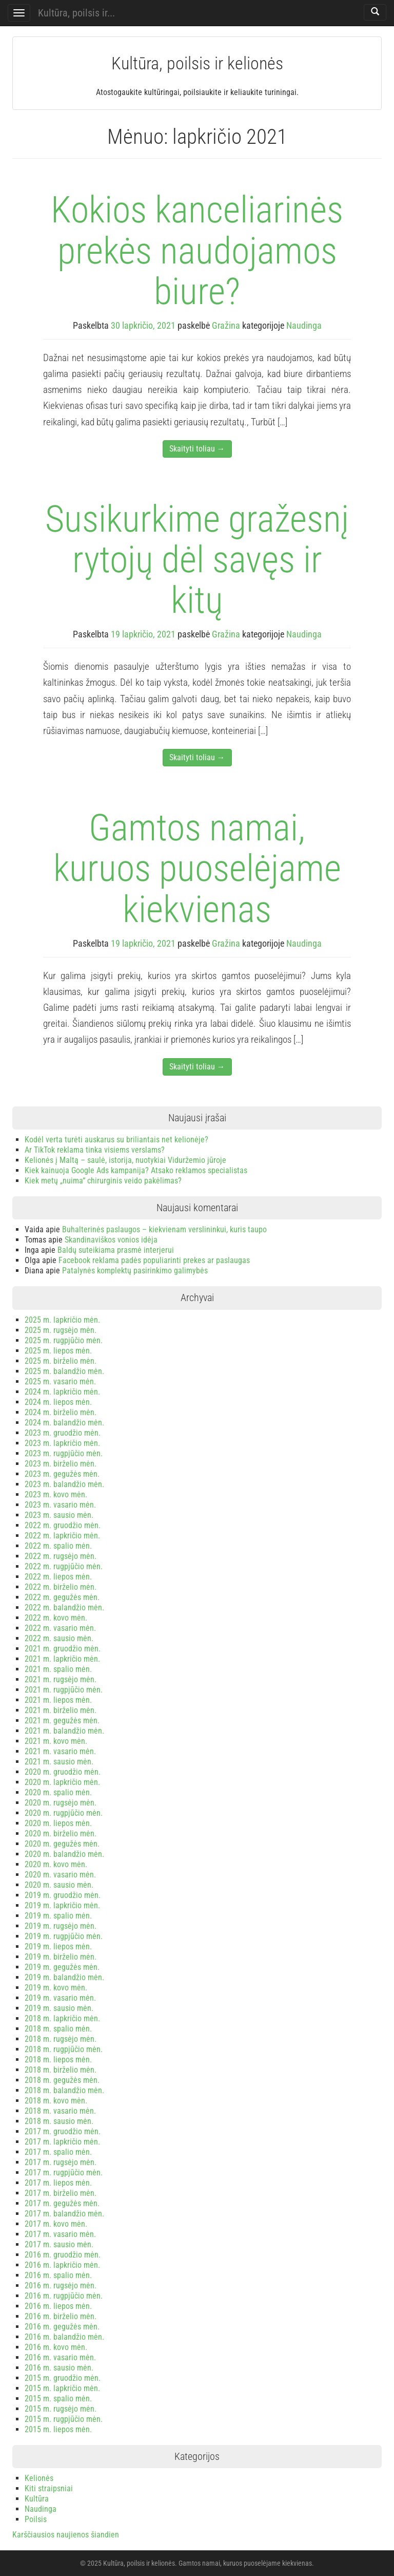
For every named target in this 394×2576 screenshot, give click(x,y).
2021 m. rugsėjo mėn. (60, 1679)
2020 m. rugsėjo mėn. (60, 1803)
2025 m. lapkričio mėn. (62, 1320)
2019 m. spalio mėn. (58, 1916)
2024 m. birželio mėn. (60, 1412)
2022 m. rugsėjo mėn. (60, 1556)
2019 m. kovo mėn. (56, 1987)
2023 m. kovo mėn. (56, 1494)
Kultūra (37, 2499)
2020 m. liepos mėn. (58, 1823)
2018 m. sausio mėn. (59, 2121)
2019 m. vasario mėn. (60, 1998)
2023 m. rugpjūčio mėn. (64, 1453)
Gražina (226, 325)
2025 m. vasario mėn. (60, 1381)
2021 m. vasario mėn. (60, 1751)
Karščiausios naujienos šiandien (65, 2535)
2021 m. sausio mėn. (59, 1761)
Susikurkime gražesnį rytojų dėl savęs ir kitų (197, 559)
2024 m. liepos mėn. (58, 1402)
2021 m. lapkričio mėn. (62, 1659)
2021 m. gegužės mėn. (62, 1720)
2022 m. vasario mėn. (60, 1628)
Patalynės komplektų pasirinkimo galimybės (135, 1270)
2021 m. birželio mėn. (60, 1710)
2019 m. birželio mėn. (60, 1957)
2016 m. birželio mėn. (60, 2316)
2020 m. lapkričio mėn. (62, 1782)
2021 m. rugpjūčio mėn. (64, 1690)
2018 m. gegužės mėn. (62, 2080)
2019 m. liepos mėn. (58, 1946)
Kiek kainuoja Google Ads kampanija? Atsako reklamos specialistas (136, 1170)
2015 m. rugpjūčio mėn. (64, 2419)
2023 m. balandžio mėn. (64, 1484)
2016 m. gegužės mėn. (62, 2326)
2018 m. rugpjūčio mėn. (64, 2049)
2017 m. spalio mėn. (58, 2152)
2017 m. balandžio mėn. (64, 2213)
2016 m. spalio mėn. (58, 2275)
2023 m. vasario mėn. (60, 1505)
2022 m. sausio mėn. (59, 1638)
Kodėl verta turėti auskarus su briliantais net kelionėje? (116, 1139)
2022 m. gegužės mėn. (62, 1597)
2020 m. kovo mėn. (56, 1864)
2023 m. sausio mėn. (59, 1515)
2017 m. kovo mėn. (56, 2224)
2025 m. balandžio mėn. (64, 1371)
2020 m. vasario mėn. (60, 1874)
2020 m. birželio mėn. (60, 1833)
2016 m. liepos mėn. (58, 2306)
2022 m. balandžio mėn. (64, 1607)
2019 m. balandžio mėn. (64, 1977)
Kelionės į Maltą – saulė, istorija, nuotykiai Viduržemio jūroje (125, 1160)
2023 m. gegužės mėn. (62, 1474)
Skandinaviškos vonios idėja (111, 1240)
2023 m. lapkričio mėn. (62, 1443)
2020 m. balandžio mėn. (64, 1854)
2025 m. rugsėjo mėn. (60, 1330)
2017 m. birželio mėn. (60, 2193)
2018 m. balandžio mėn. (64, 2090)
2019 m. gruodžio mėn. (63, 1895)
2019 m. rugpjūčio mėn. (64, 1936)
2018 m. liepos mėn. (58, 2059)
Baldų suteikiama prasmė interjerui (115, 1250)
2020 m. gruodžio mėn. (63, 1772)
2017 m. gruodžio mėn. (63, 2131)
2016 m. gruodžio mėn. (63, 2255)
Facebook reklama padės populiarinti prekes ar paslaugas (154, 1260)
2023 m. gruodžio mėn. (63, 1433)
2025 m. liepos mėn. (58, 1351)
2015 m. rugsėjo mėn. (60, 2409)
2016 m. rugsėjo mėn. (60, 2285)
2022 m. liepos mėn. (58, 1577)
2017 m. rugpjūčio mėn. (64, 2172)
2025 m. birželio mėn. (60, 1361)
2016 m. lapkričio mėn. (62, 2265)
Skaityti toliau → (197, 449)
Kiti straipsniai (49, 2488)
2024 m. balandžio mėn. (64, 1422)
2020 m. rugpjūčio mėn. (64, 1813)
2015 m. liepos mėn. (58, 2429)
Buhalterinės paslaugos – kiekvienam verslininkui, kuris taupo (164, 1229)
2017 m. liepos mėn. (58, 2183)
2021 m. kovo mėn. (56, 1741)
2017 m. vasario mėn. (60, 2234)
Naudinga (304, 325)
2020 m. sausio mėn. (59, 1885)
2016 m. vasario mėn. (60, 2357)
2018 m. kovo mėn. (56, 2100)
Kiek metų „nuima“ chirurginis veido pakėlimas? (103, 1181)
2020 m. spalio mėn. (58, 1792)
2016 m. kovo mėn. (56, 2347)
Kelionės (39, 2478)
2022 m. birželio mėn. (60, 1587)
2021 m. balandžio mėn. (64, 1731)
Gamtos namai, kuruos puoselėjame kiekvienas (197, 868)
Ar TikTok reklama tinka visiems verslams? (95, 1150)
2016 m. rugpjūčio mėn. (64, 2296)
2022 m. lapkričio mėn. (62, 1535)
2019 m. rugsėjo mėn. (60, 1926)
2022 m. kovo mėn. (56, 1618)
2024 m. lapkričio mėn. (62, 1392)
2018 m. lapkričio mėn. (62, 2018)
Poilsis (36, 2519)
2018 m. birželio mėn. (60, 2070)
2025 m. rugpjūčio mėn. (64, 1340)
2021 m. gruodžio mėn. (63, 1648)
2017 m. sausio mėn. (59, 2244)
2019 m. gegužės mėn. (62, 1967)
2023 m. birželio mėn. (60, 1464)
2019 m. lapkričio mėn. (62, 1905)
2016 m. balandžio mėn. (64, 2337)
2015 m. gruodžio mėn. (63, 2378)
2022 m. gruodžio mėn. (63, 1525)
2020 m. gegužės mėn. (62, 1844)
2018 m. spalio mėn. (58, 2029)
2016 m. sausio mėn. (59, 2368)
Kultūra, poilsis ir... (76, 13)
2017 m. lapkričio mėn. (62, 2142)
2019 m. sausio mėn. (59, 2008)
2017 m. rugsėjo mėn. (60, 2162)
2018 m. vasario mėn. (60, 2111)
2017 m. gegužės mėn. (62, 2203)
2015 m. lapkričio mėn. (62, 2388)
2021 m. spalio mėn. (58, 1669)
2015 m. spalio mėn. (58, 2398)
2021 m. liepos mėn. (58, 1700)
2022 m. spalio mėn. (58, 1546)
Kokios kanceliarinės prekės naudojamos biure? (197, 250)
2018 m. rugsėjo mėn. (60, 2039)
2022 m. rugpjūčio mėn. (64, 1566)
